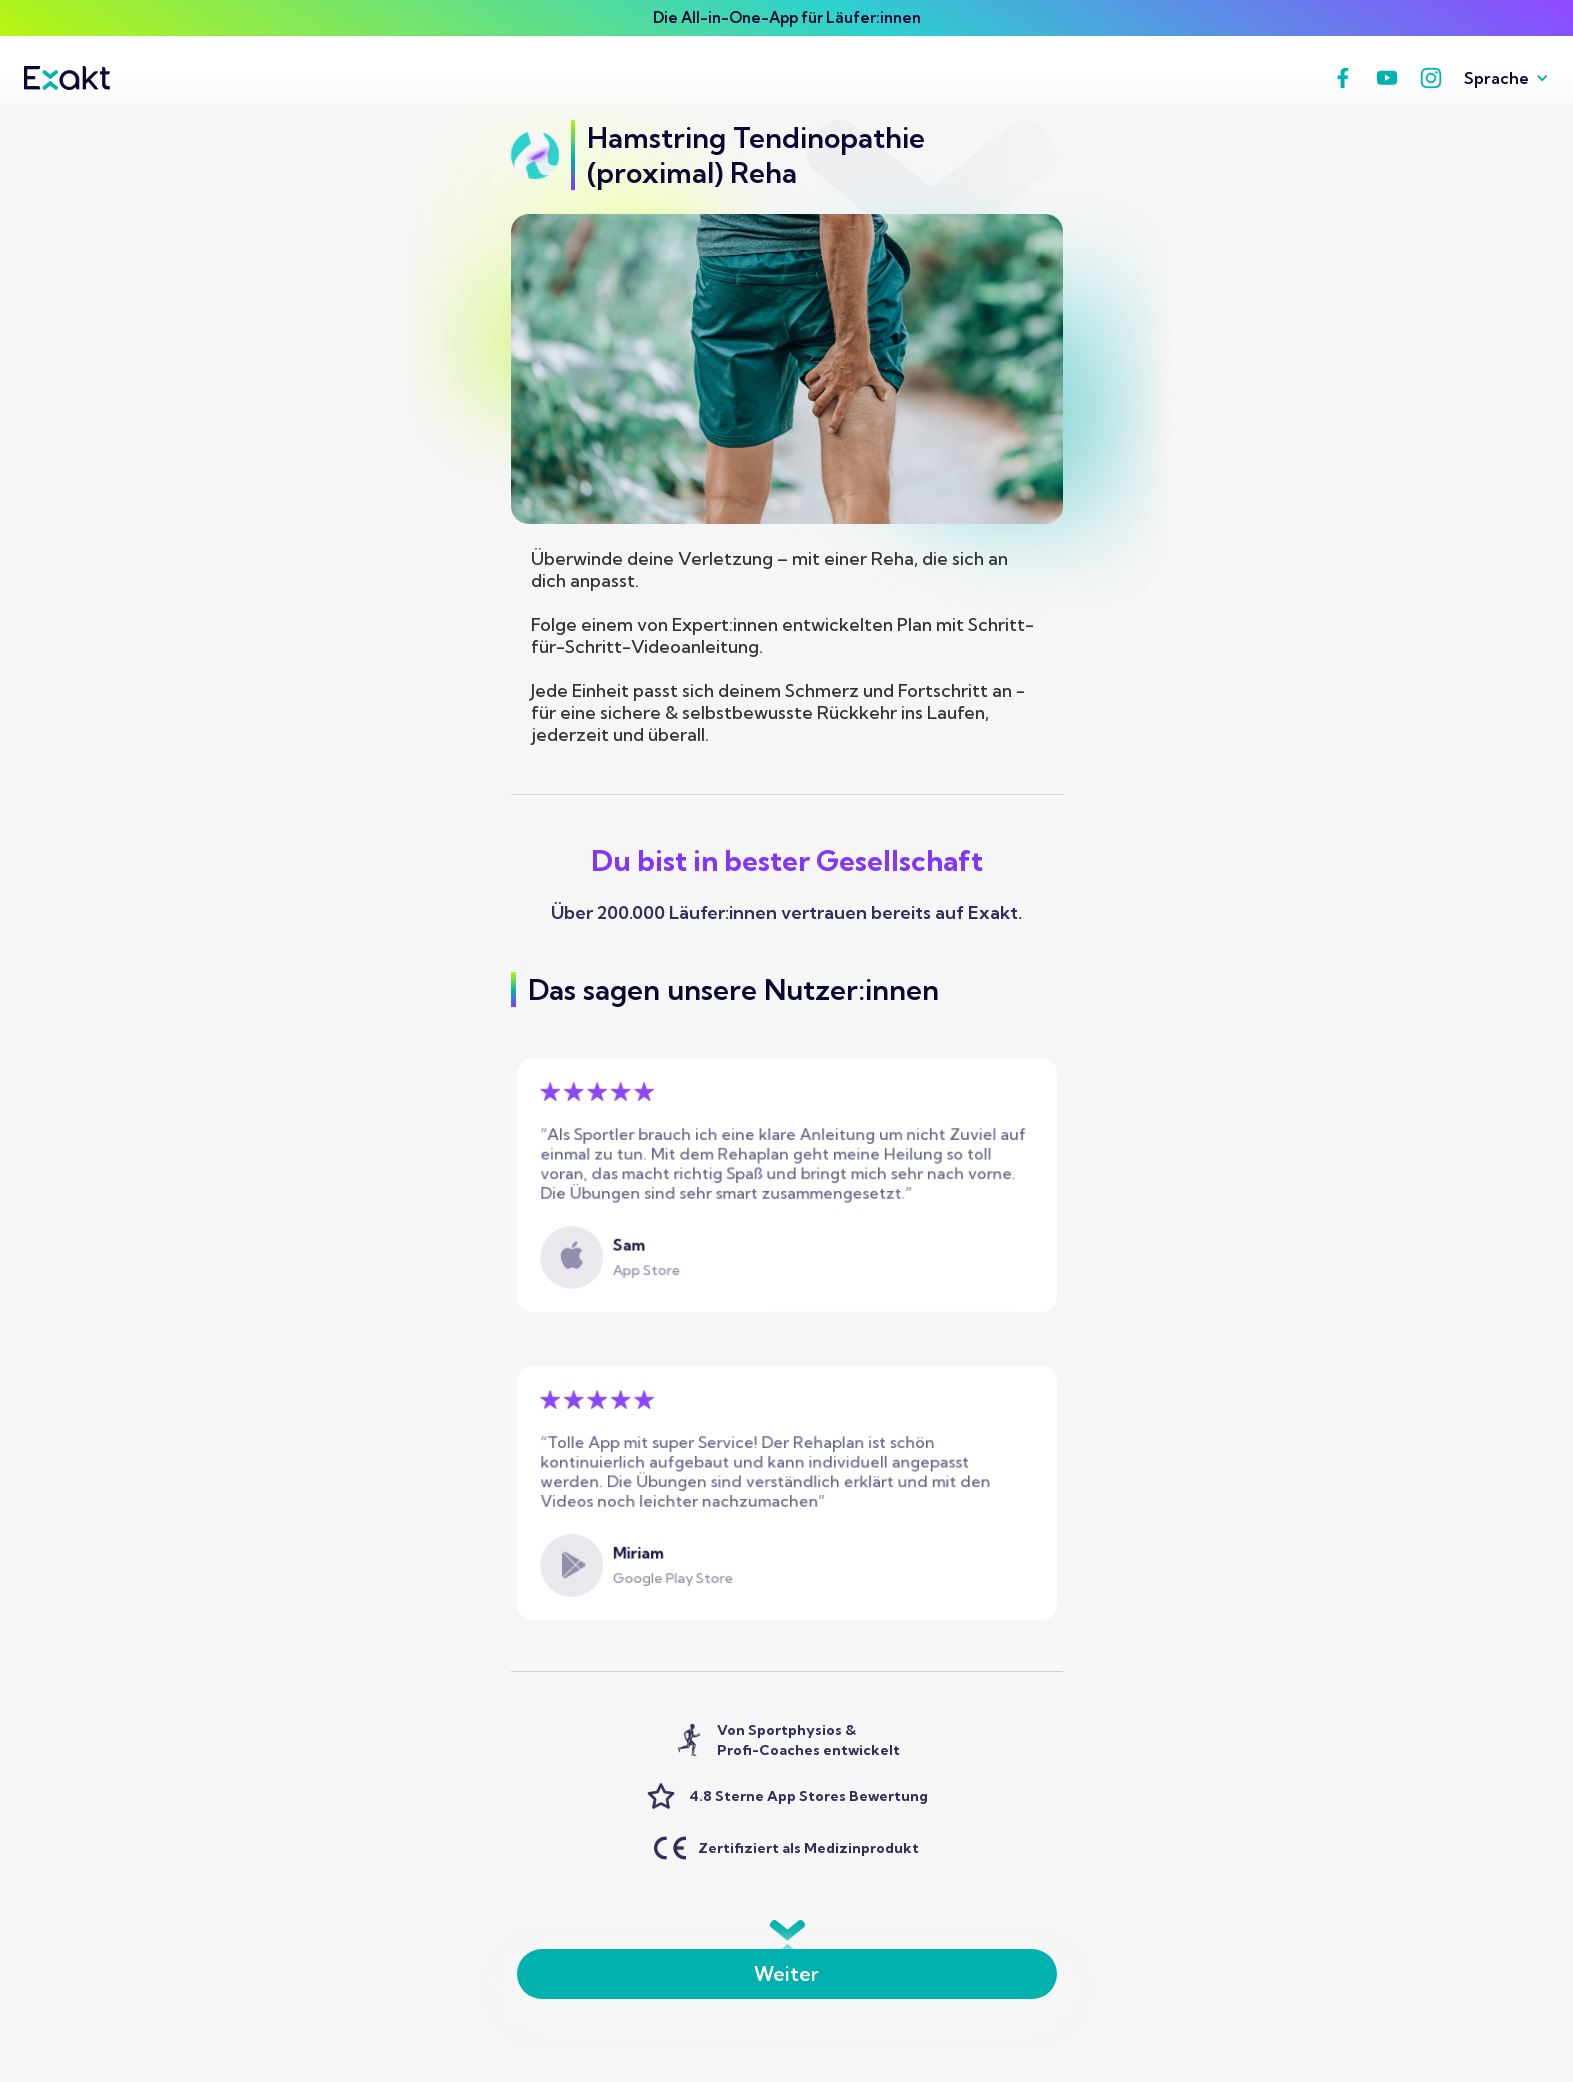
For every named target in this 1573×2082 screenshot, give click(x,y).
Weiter (786, 1974)
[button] (1499, 78)
